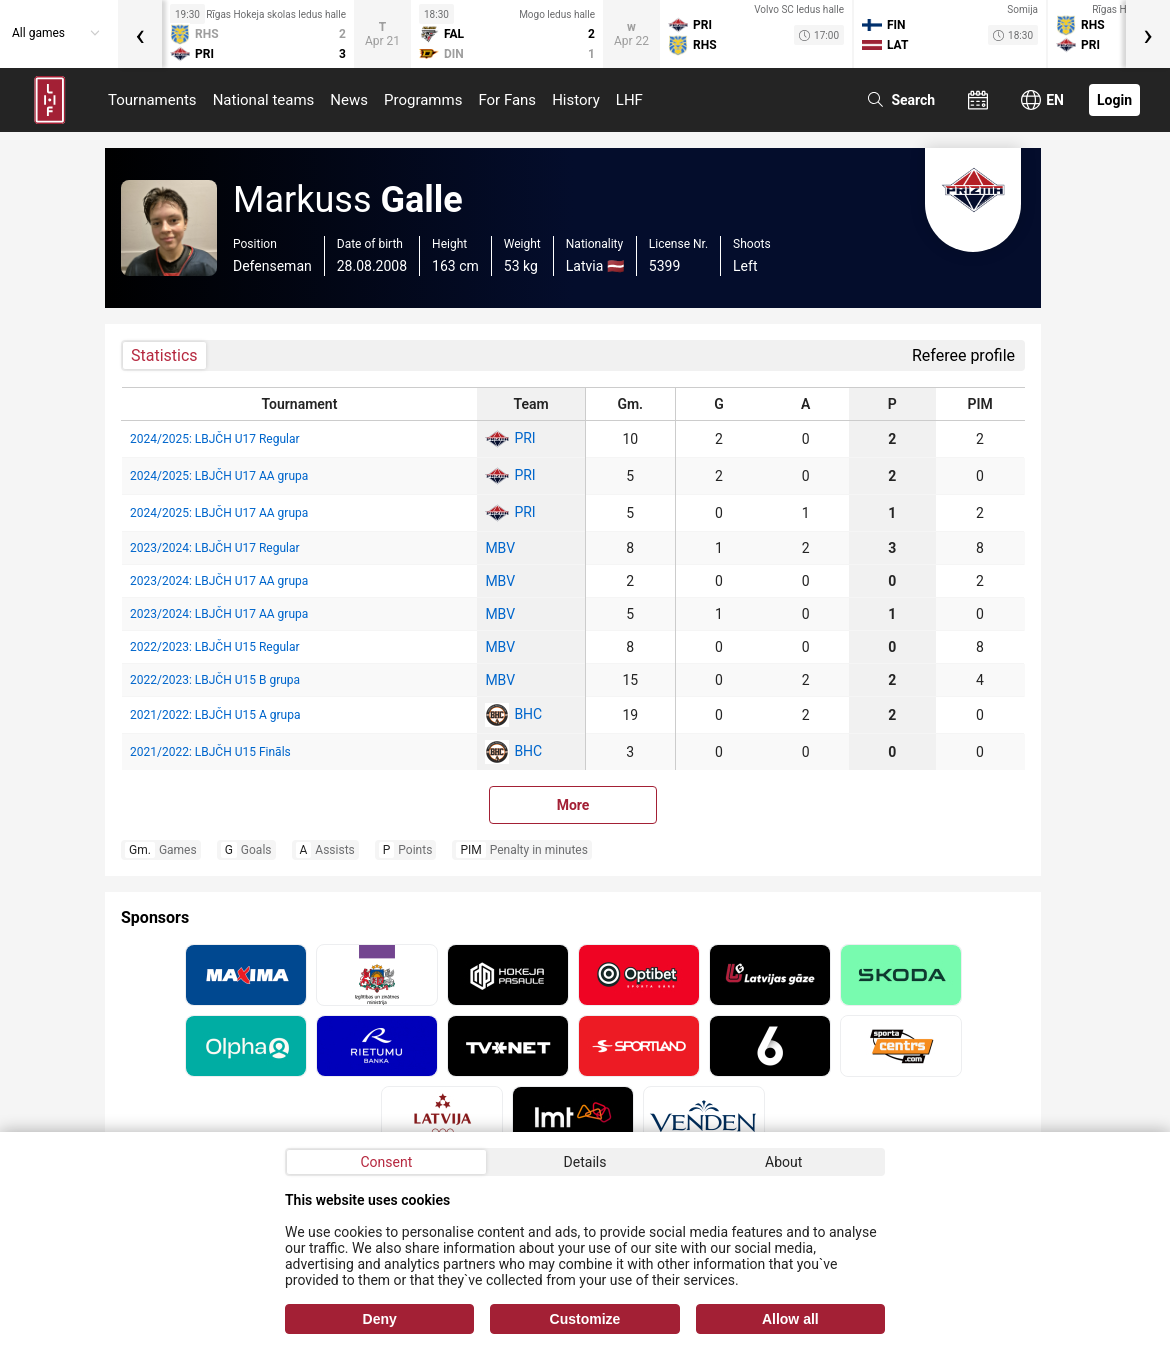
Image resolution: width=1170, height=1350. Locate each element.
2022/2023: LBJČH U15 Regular (215, 647)
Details (585, 1162)
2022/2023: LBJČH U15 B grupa (215, 680)
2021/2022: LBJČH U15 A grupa (215, 715)
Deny (380, 1319)
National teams (264, 100)
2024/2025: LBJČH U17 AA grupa (219, 476)
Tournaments (152, 100)
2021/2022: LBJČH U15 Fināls (210, 752)
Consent (386, 1162)
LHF (629, 100)
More (573, 805)
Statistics (164, 355)
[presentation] (140, 34)
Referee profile (963, 355)
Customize (585, 1319)
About (783, 1162)
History (576, 100)
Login (1114, 100)
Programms (423, 100)
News (349, 100)
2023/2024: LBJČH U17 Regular (215, 548)
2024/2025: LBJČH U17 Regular (215, 439)
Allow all (790, 1319)
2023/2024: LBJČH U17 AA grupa (219, 581)
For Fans (507, 100)
